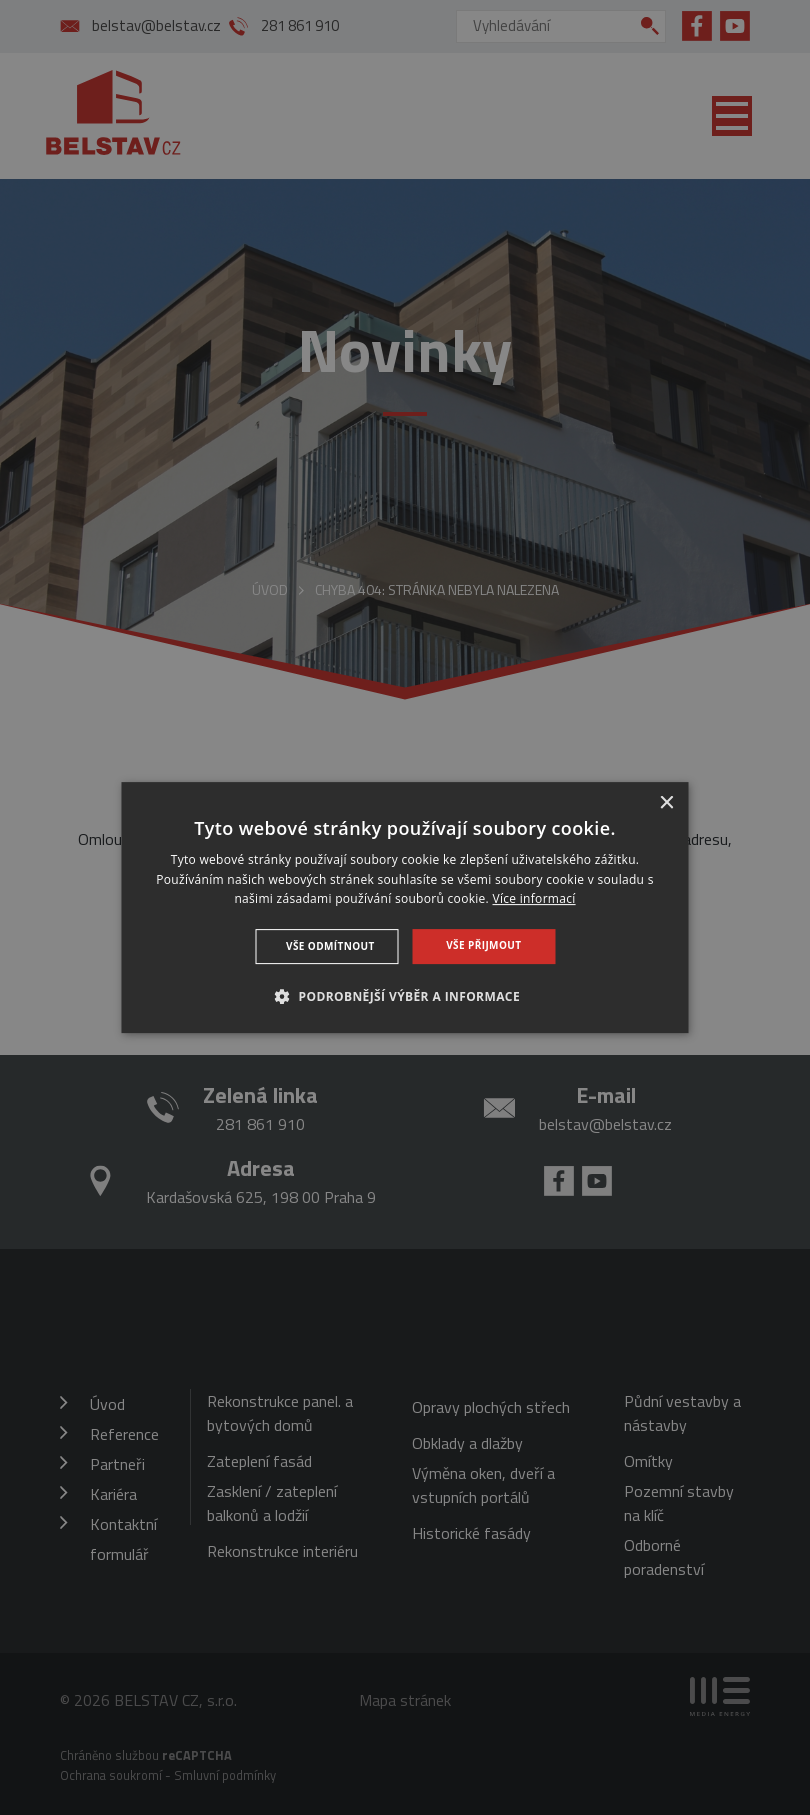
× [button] (666, 803)
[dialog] (405, 908)
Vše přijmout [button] (483, 945)
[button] (405, 996)
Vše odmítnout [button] (330, 946)
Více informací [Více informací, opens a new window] (534, 899)
